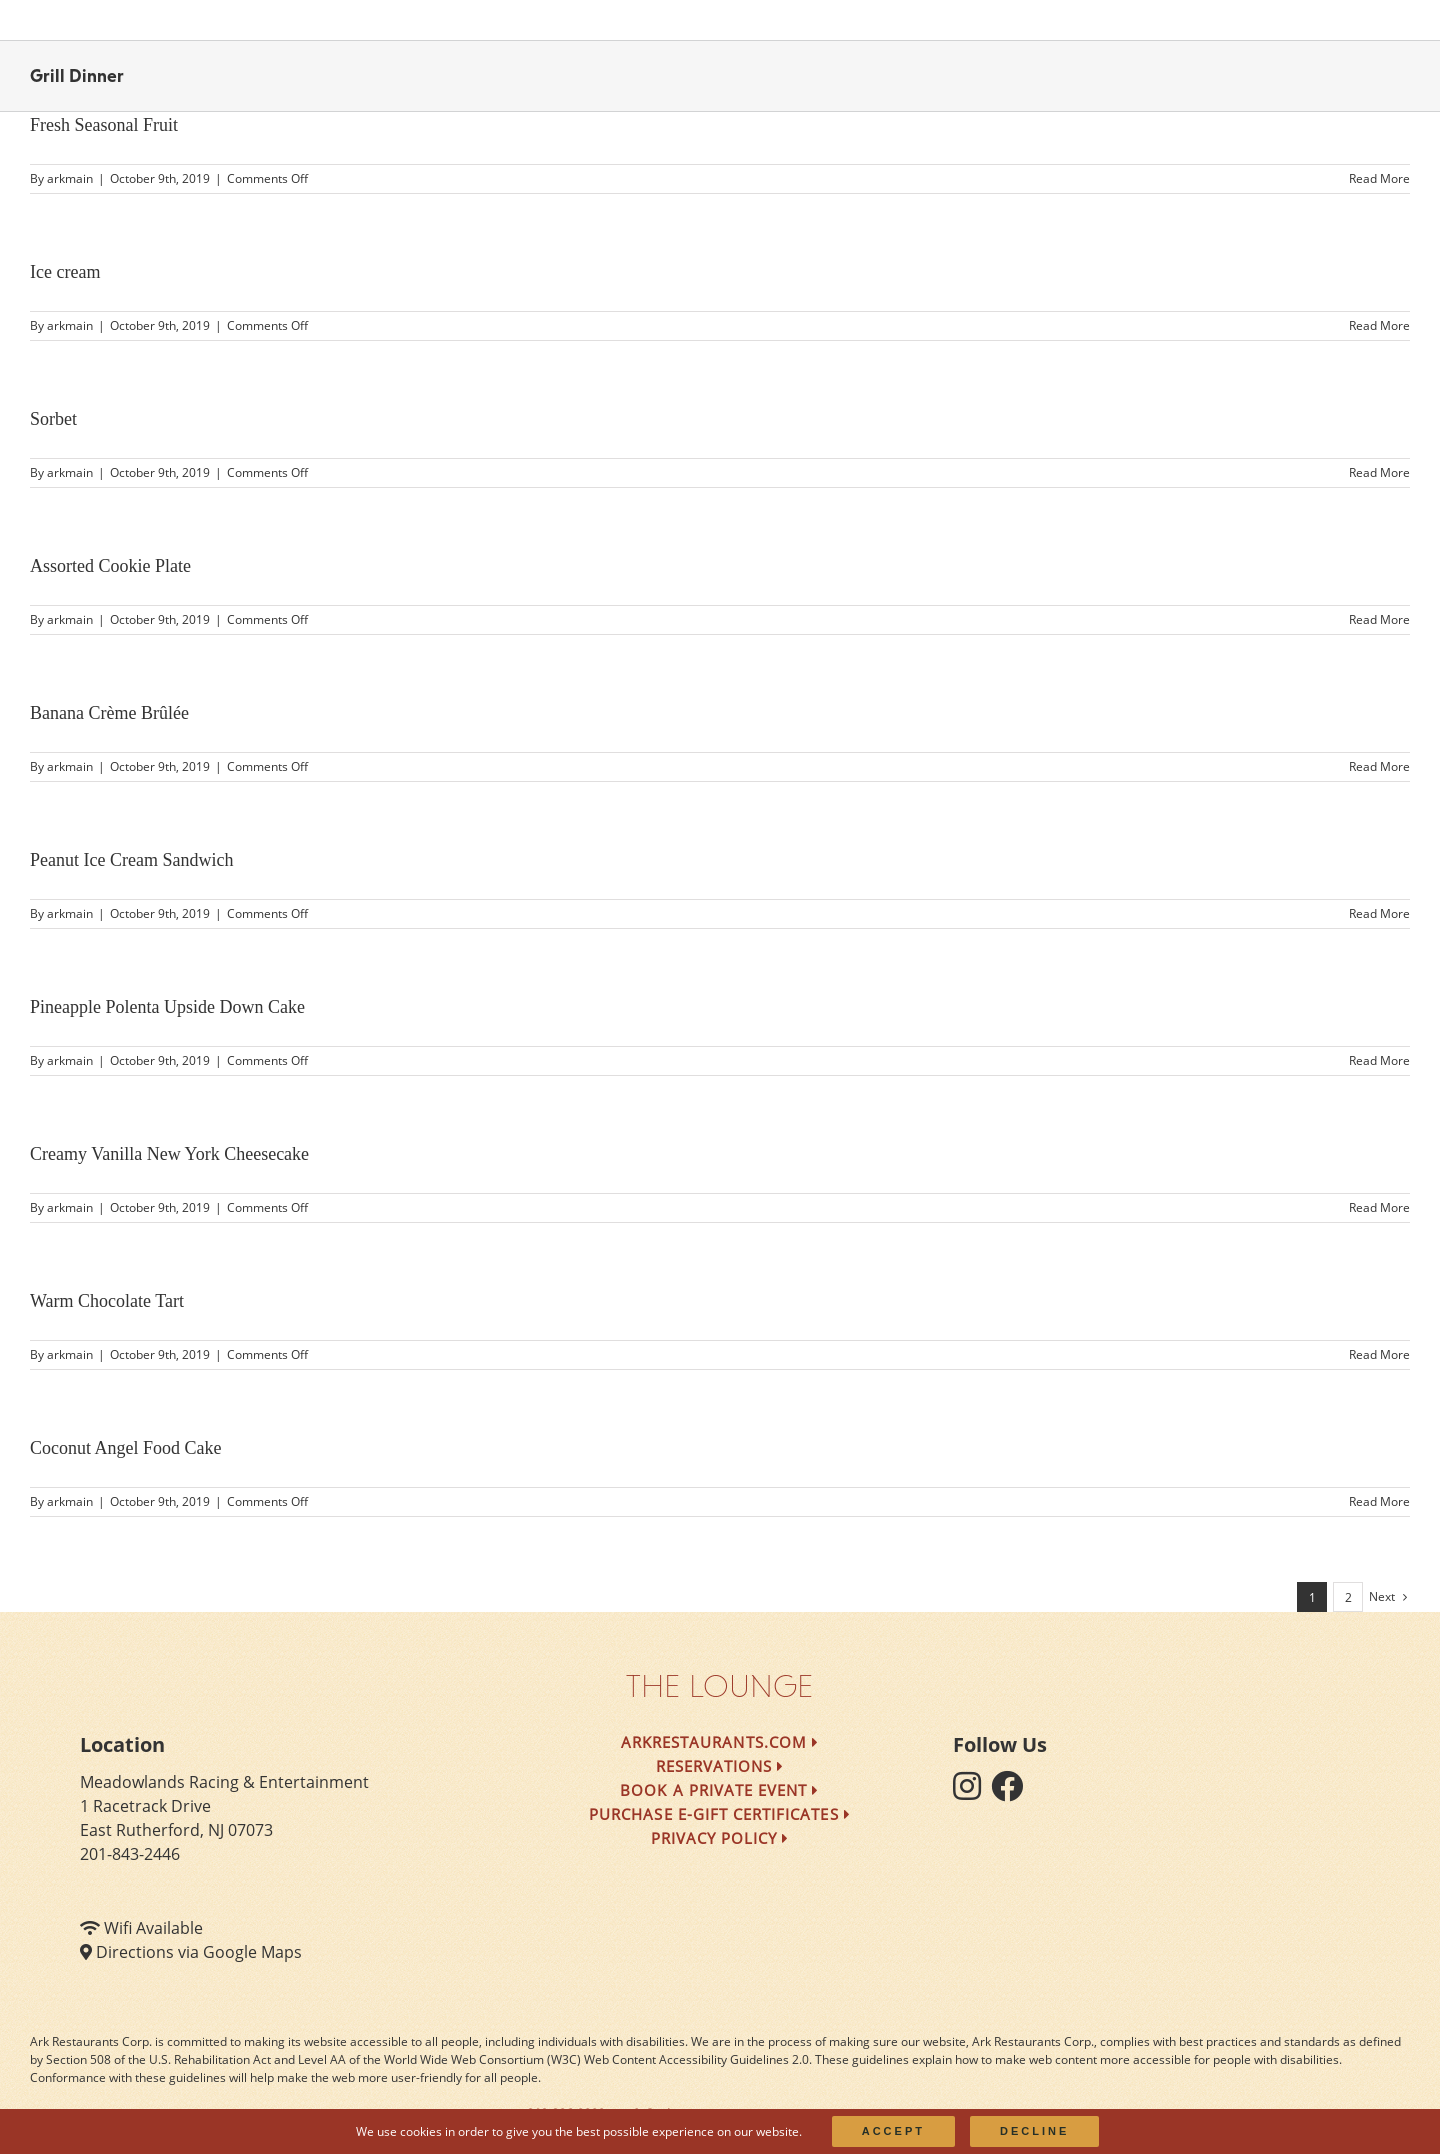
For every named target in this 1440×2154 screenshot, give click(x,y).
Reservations (720, 1766)
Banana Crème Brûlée (109, 713)
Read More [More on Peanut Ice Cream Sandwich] (1379, 913)
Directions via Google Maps (199, 1952)
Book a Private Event (719, 1790)
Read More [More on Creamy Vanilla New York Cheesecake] (1379, 1207)
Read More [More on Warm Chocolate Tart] (1379, 1354)
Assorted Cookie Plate (110, 566)
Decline (1034, 2131)
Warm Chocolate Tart (107, 1301)
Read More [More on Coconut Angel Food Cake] (1379, 1501)
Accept (893, 2131)
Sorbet (53, 419)
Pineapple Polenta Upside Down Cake (167, 1007)
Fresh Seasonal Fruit (104, 125)
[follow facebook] (1012, 1792)
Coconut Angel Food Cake (126, 1448)
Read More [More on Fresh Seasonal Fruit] (1379, 178)
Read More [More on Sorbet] (1379, 472)
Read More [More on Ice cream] (1379, 325)
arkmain (70, 178)
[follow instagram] (972, 1792)
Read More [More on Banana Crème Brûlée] (1379, 766)
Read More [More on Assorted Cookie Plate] (1379, 619)
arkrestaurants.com (720, 1742)
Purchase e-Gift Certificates (720, 1814)
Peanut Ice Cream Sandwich (131, 860)
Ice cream (65, 272)
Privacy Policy (720, 1838)
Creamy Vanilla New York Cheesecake (169, 1154)
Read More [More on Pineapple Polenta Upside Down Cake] (1379, 1060)
